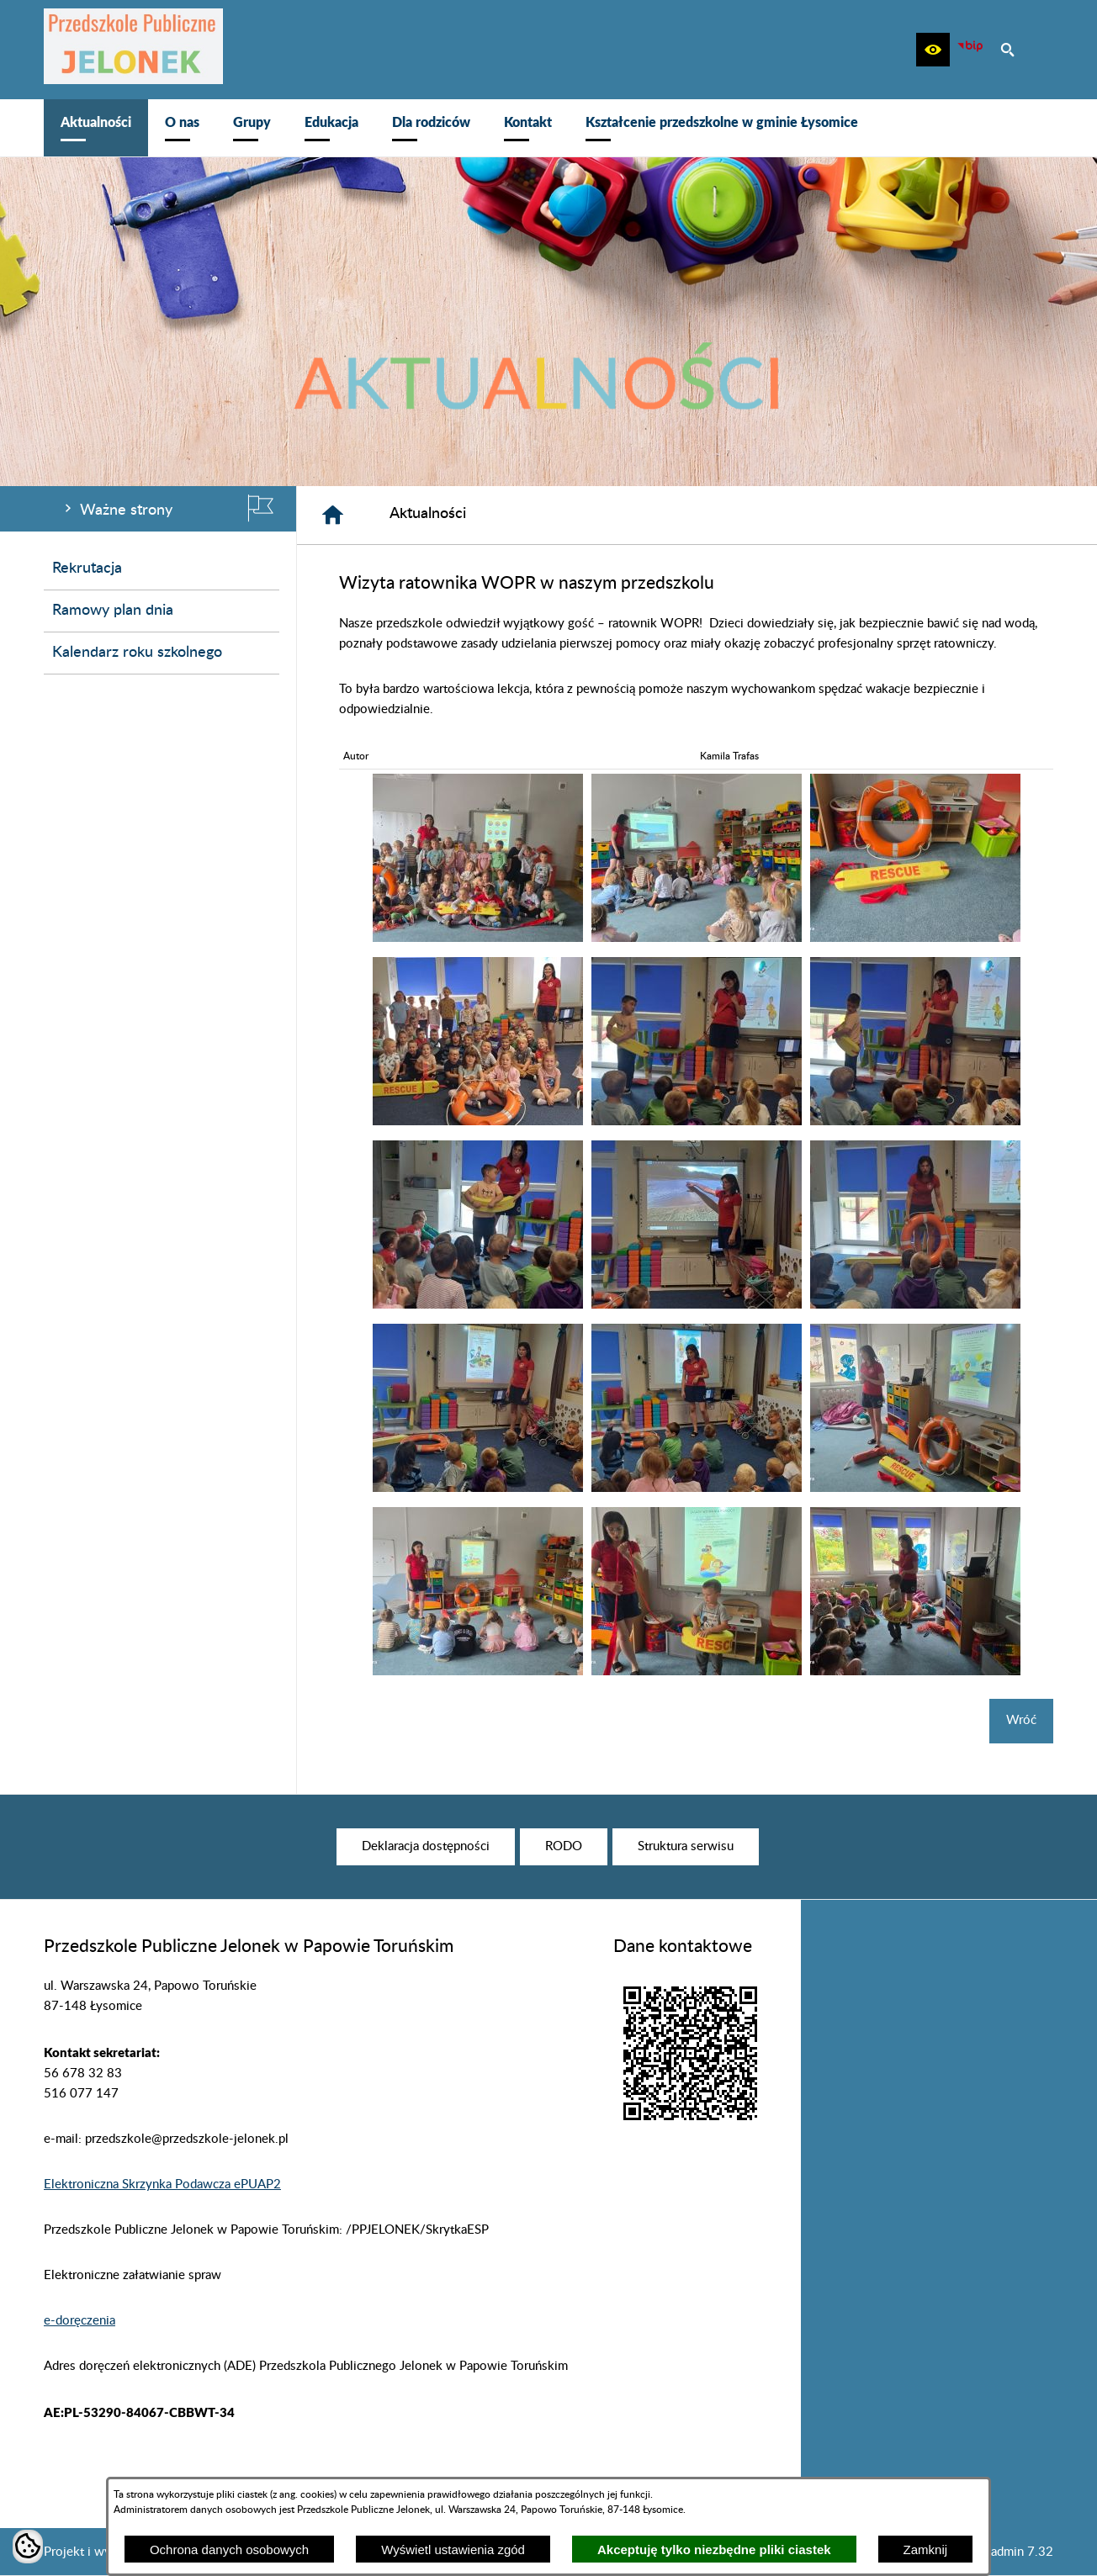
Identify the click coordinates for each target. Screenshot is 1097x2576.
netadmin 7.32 (1013, 2552)
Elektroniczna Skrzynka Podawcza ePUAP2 (162, 2184)
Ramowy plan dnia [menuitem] (112, 610)
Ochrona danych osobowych (229, 2549)
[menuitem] (96, 127)
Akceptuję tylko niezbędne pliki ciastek (714, 2549)
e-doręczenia (79, 2320)
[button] (933, 49)
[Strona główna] (332, 515)
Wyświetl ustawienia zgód (453, 2549)
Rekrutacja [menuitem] (87, 568)
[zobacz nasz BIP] (970, 49)
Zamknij (926, 2549)
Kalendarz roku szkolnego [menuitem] (137, 652)
